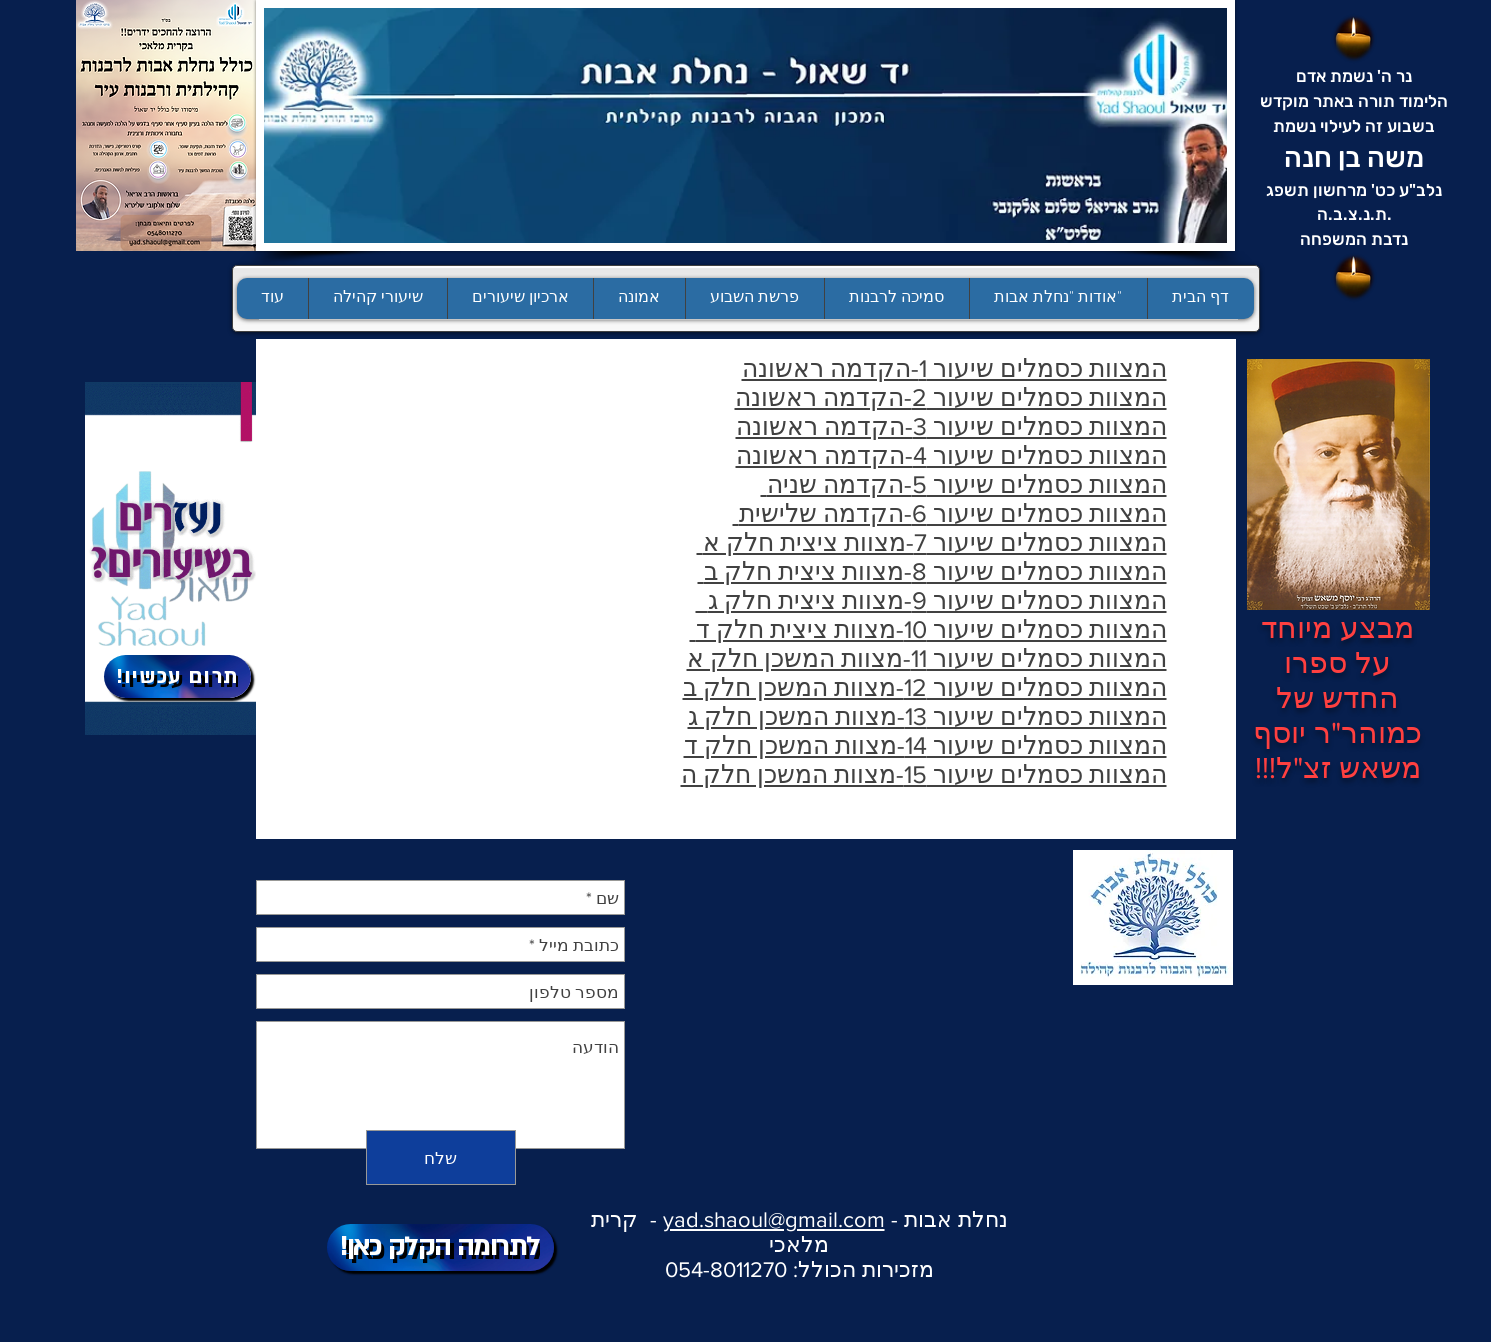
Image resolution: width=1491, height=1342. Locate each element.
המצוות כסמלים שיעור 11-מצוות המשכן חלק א (927, 658)
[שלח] (441, 1157)
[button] (754, 298)
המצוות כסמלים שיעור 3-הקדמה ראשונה (951, 426)
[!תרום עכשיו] (177, 676)
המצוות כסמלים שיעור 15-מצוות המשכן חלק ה (924, 774)
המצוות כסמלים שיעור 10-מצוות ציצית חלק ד (928, 629)
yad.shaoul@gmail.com (774, 1219)
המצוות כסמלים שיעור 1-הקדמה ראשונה (954, 368)
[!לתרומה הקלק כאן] (440, 1247)
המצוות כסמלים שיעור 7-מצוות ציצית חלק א (932, 542)
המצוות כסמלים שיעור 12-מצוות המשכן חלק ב (925, 687)
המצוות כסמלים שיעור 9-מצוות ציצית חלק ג (931, 600)
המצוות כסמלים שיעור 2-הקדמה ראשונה (951, 397)
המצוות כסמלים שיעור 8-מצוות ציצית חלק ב (932, 571)
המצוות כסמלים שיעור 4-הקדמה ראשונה (951, 455)
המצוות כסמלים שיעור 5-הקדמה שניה (964, 484)
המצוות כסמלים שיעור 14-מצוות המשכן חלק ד (925, 745)
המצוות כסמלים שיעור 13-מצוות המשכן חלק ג (927, 716)
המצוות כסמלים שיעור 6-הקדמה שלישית (950, 513)
